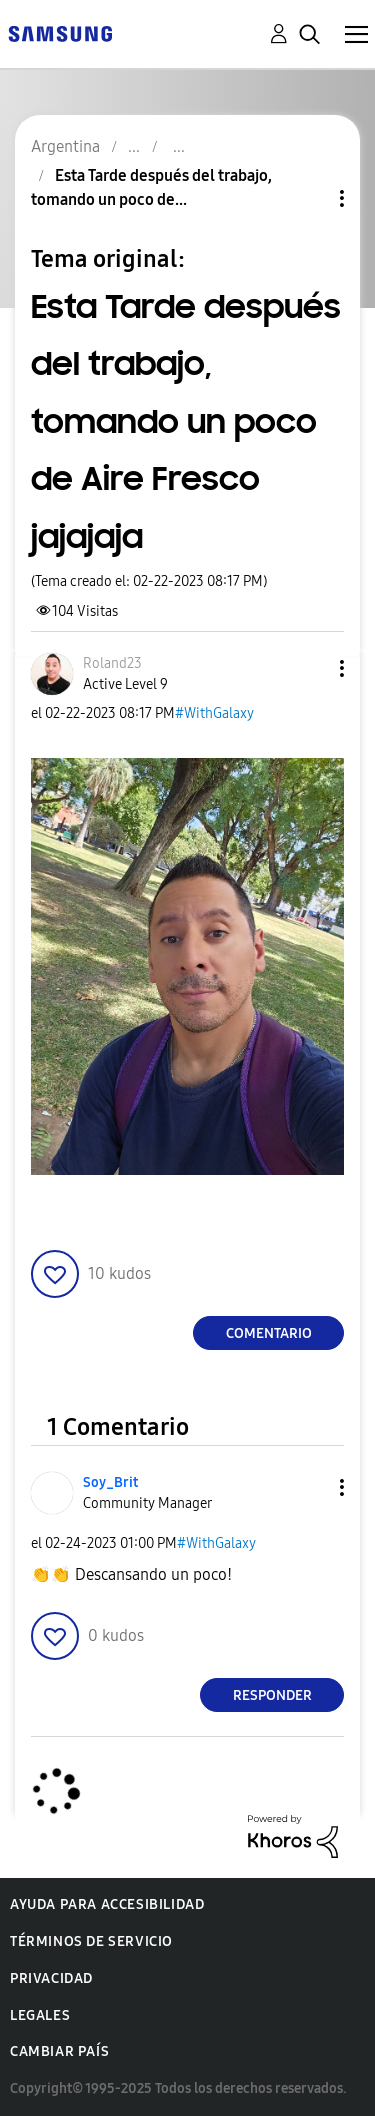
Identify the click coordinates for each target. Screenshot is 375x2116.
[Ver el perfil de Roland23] (112, 663)
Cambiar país (59, 2051)
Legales (40, 2015)
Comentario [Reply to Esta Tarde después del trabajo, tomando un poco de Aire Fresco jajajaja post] (269, 1333)
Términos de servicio (91, 1941)
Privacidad (51, 1978)
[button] (309, 668)
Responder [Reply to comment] (272, 1695)
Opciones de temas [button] (308, 198)
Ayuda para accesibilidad (107, 1904)
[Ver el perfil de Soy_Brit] (110, 1482)
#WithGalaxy (214, 713)
